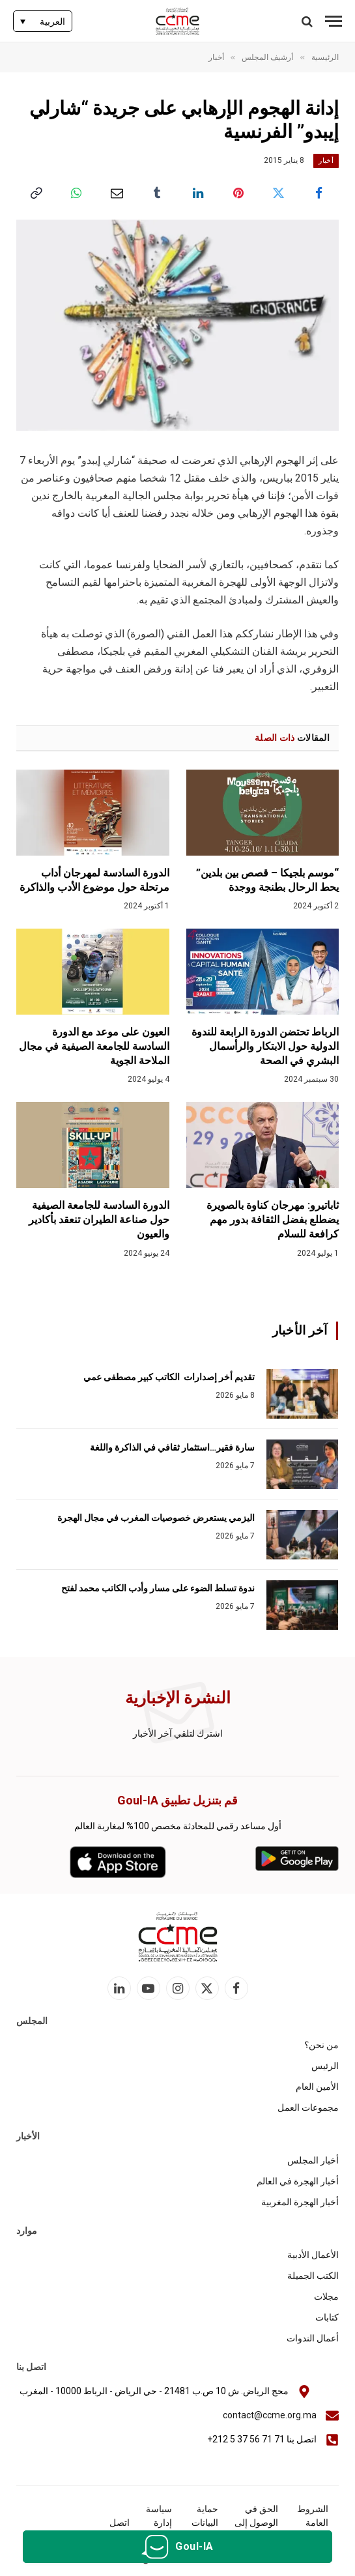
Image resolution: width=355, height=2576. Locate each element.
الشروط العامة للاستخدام (309, 2522)
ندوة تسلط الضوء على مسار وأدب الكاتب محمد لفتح (158, 1588)
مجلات (326, 2296)
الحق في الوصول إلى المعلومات (256, 2522)
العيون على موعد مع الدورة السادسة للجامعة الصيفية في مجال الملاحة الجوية (94, 1046)
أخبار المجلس (313, 2160)
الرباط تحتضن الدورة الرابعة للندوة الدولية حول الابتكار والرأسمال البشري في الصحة (265, 1046)
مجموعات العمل (308, 2107)
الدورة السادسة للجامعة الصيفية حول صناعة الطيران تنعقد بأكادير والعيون (99, 1219)
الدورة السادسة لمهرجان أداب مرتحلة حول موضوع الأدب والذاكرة (94, 880)
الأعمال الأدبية (313, 2255)
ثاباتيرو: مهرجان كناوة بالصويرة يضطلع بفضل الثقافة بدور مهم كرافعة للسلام (272, 1219)
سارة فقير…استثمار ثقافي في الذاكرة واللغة (172, 1447)
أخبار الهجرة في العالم (298, 2181)
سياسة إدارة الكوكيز (158, 2522)
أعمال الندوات (313, 2338)
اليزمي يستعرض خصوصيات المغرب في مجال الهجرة (155, 1517)
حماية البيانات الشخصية (201, 2522)
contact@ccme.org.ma (270, 2415)
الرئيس (325, 2066)
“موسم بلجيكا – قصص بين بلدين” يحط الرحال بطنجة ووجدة (267, 880)
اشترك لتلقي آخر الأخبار (178, 1733)
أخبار (326, 160)
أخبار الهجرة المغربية (300, 2202)
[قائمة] (333, 21)
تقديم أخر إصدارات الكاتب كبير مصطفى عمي (169, 1377)
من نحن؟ (321, 2045)
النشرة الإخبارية (178, 1697)
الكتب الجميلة (313, 2275)
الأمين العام (317, 2086)
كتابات (327, 2317)
